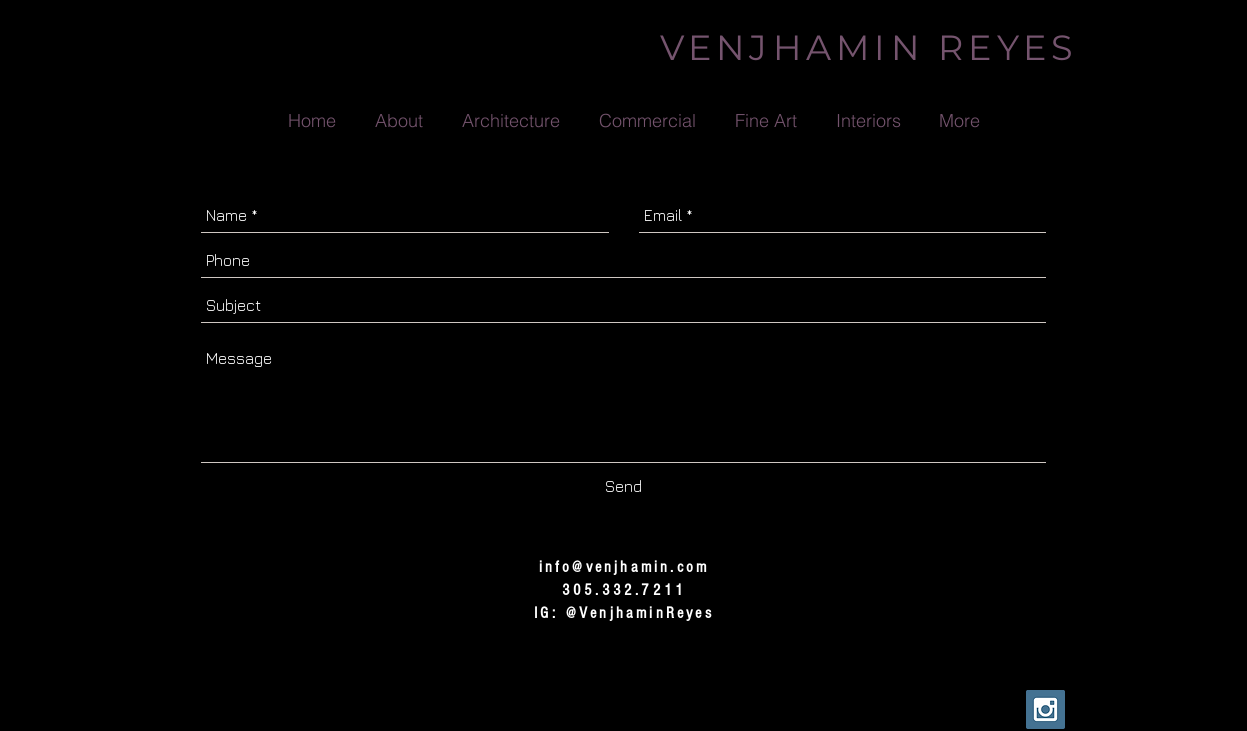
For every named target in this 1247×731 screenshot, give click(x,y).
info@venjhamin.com (624, 567)
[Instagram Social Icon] (1045, 709)
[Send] (623, 487)
